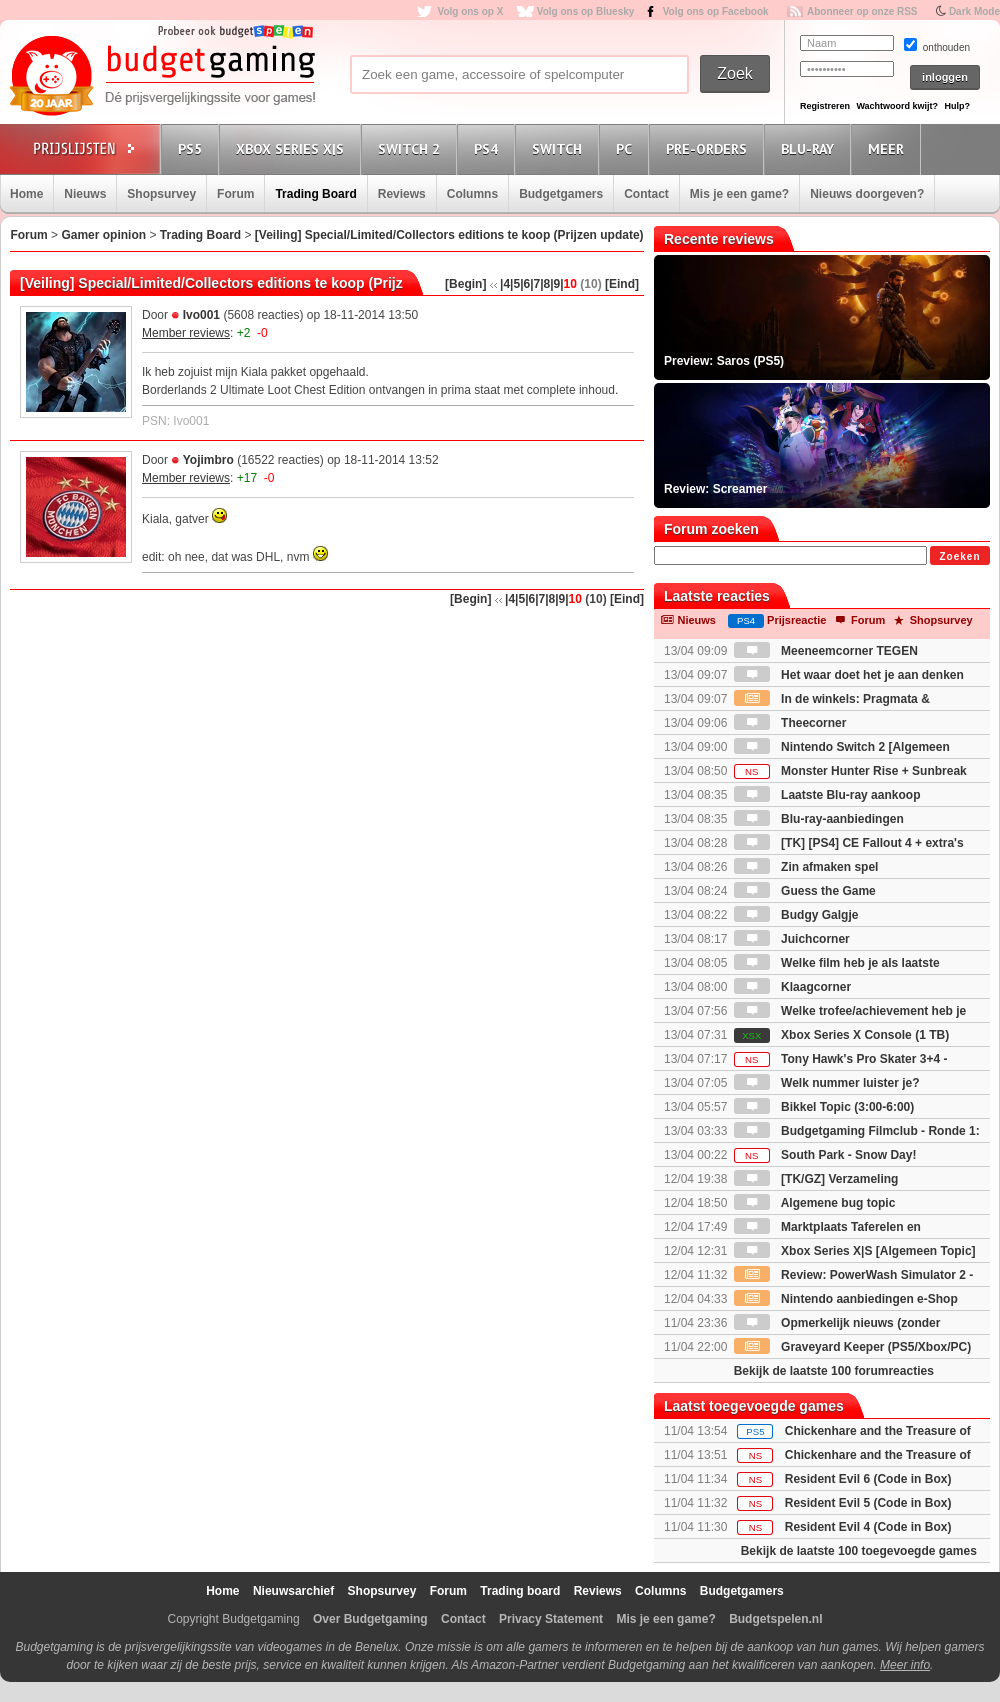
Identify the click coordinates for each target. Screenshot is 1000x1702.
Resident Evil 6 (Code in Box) (868, 1479)
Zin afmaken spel (806, 867)
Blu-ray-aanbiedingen (819, 819)
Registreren (825, 106)
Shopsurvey (161, 194)
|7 (535, 284)
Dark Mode (974, 11)
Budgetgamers (561, 194)
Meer (889, 148)
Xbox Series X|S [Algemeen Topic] (855, 1251)
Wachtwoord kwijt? (897, 106)
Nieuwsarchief (293, 1591)
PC (627, 148)
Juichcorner (792, 939)
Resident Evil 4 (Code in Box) (868, 1527)
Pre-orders (709, 148)
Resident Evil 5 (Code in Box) (868, 1503)
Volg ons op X (470, 11)
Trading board (520, 1591)
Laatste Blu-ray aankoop (827, 795)
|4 (505, 284)
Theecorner (790, 723)
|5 (515, 284)
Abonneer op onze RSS (862, 11)
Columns (472, 194)
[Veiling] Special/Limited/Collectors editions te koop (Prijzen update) (449, 235)
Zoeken (959, 556)
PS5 (193, 148)
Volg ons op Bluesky (586, 11)
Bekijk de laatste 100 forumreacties (834, 1371)
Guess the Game (805, 891)
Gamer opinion (103, 235)
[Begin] (465, 284)
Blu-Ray (810, 148)
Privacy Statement (551, 1619)
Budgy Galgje (796, 915)
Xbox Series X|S (293, 148)
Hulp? (957, 106)
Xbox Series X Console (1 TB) (841, 1035)
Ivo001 (201, 315)
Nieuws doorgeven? (867, 194)
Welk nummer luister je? (827, 1083)
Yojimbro (208, 460)
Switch (560, 148)
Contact (646, 194)
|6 (525, 284)
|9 (555, 284)
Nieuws (85, 194)
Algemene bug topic (815, 1203)
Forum (235, 194)
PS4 (489, 148)
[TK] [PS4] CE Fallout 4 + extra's (849, 843)
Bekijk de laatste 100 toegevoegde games (859, 1551)
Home (26, 194)
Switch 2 (412, 148)
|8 (545, 284)
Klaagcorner (792, 987)
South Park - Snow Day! (825, 1155)
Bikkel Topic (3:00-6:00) (824, 1107)
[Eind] (622, 284)
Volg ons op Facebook (716, 11)
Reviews (402, 194)
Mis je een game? (739, 194)
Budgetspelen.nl (775, 1619)
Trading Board (315, 194)
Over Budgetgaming (370, 1619)
